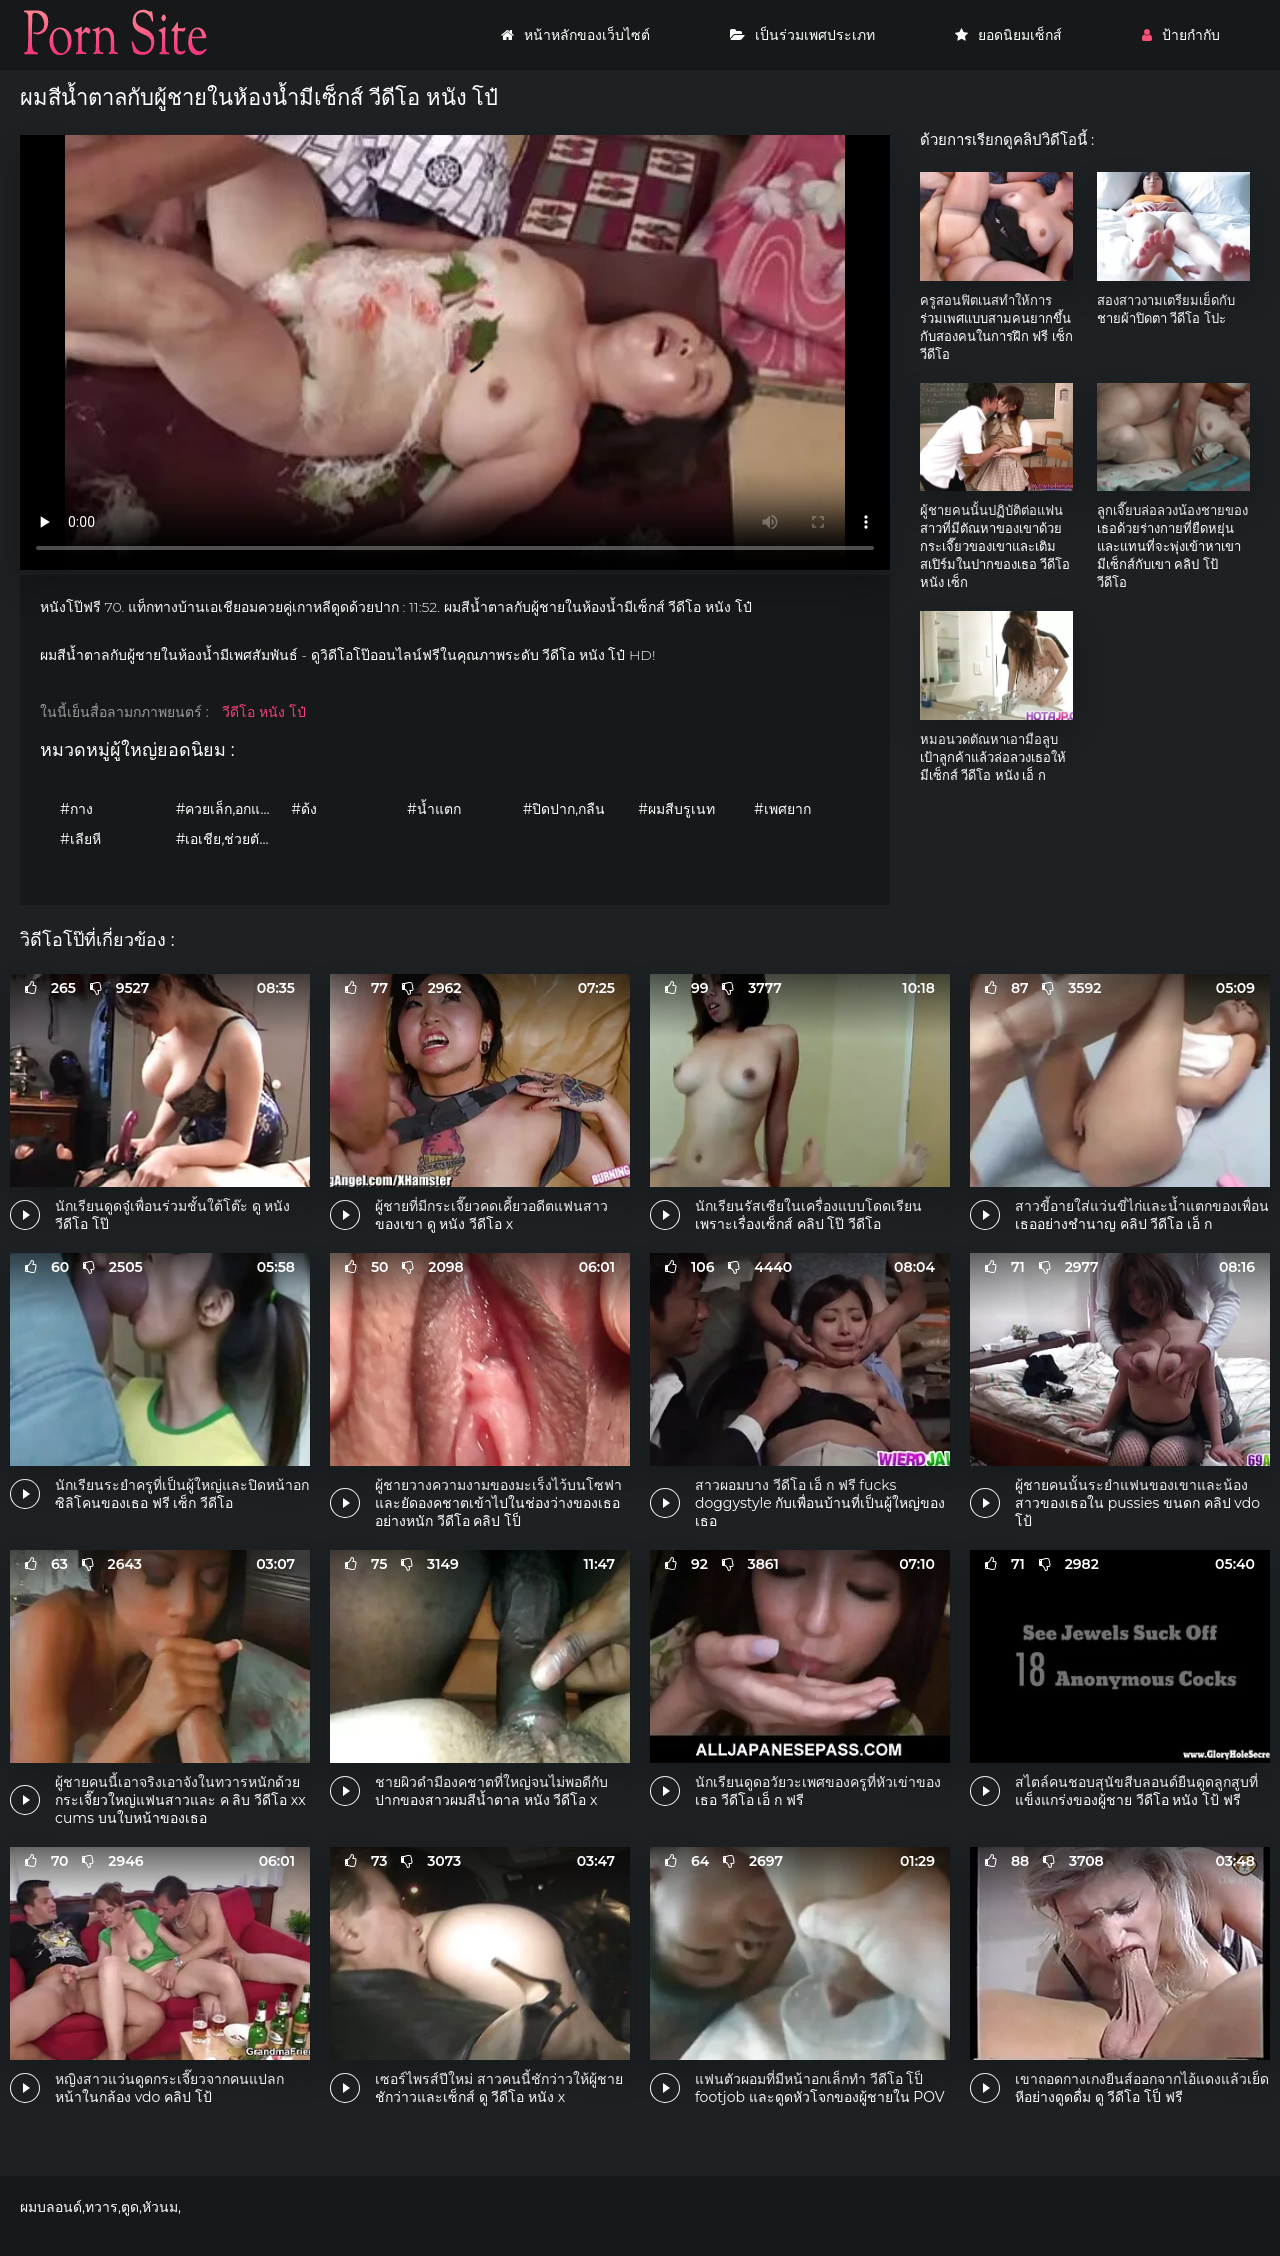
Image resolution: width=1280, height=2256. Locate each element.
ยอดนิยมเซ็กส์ (1008, 35)
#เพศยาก (782, 809)
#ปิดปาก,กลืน (564, 809)
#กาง (76, 809)
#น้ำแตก (434, 809)
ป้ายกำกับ (1181, 35)
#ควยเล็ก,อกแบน (228, 809)
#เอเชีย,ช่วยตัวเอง (229, 839)
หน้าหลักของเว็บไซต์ (575, 35)
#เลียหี (80, 839)
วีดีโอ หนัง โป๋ (263, 712)
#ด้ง (304, 809)
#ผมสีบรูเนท (676, 809)
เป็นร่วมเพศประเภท (802, 35)
